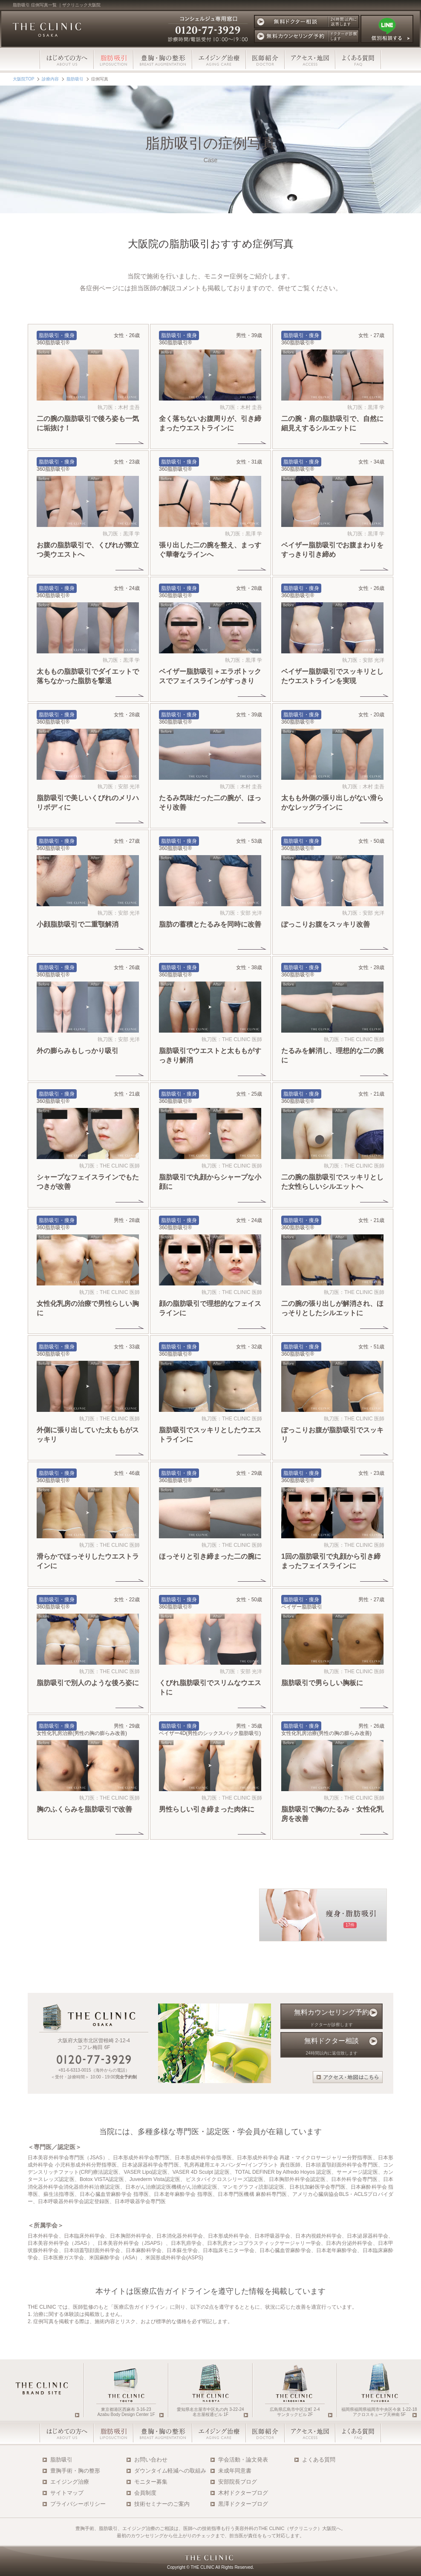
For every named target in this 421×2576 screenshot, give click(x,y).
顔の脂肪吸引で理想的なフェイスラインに (210, 1312)
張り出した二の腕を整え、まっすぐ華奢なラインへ (210, 554)
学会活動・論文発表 (243, 2459)
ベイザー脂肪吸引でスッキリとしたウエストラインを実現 (332, 680)
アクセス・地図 (310, 60)
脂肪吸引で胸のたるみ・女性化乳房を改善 (332, 1818)
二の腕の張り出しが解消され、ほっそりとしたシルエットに (332, 1312)
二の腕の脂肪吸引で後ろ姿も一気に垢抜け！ (88, 427)
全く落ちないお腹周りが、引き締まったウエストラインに (210, 427)
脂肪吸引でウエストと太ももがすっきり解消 (210, 1059)
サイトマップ (67, 2493)
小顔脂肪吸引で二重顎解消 (77, 928)
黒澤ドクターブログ (243, 2504)
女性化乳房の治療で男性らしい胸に (88, 1312)
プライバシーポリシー (78, 2504)
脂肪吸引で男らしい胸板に (322, 1687)
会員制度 (145, 2493)
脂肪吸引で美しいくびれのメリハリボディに (88, 807)
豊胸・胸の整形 (162, 60)
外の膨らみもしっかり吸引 (77, 1055)
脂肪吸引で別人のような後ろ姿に (88, 1687)
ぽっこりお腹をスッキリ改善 (325, 928)
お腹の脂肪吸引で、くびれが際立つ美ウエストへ (88, 554)
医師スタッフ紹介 (265, 60)
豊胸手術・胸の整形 (75, 2470)
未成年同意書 (234, 2470)
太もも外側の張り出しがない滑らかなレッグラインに (332, 807)
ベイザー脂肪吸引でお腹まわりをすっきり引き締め (332, 554)
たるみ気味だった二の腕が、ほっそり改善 (210, 807)
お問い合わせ (150, 2459)
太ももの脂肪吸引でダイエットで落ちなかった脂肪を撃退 (88, 680)
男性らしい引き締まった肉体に (206, 1813)
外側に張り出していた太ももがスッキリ (88, 1439)
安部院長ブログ (237, 2482)
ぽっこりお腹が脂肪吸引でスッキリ (332, 1439)
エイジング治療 (219, 60)
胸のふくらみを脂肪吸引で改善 (84, 1813)
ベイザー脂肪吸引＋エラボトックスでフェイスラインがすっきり (210, 680)
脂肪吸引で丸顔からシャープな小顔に (210, 1186)
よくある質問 (358, 60)
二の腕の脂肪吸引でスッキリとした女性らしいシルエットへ (332, 1186)
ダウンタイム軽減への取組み (170, 2470)
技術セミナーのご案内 (162, 2504)
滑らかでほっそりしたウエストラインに (88, 1565)
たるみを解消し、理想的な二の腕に (332, 1059)
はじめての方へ (67, 60)
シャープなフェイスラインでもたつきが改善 (88, 1186)
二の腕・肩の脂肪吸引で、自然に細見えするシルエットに (332, 427)
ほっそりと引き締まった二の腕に (210, 1560)
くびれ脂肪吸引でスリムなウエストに (210, 1691)
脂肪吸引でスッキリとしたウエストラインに (210, 1439)
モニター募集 (150, 2482)
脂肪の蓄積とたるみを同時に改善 (210, 928)
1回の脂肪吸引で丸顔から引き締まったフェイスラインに (331, 1565)
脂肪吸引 (61, 2459)
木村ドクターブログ (243, 2493)
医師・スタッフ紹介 (265, 2433)
